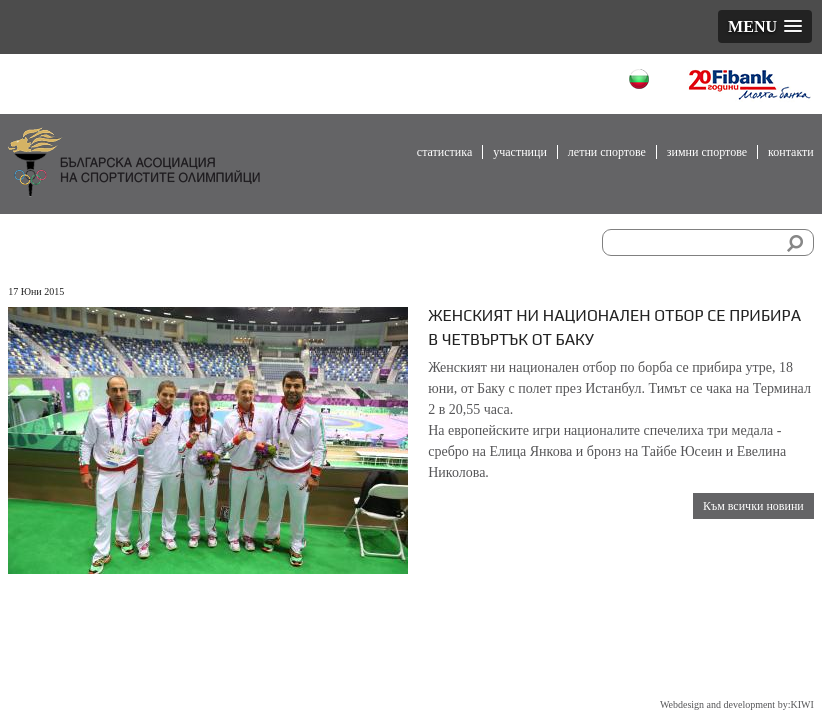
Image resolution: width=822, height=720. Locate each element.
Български (641, 81)
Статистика (444, 152)
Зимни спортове (707, 152)
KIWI (801, 704)
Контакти (791, 152)
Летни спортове (607, 152)
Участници (520, 152)
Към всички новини (753, 506)
